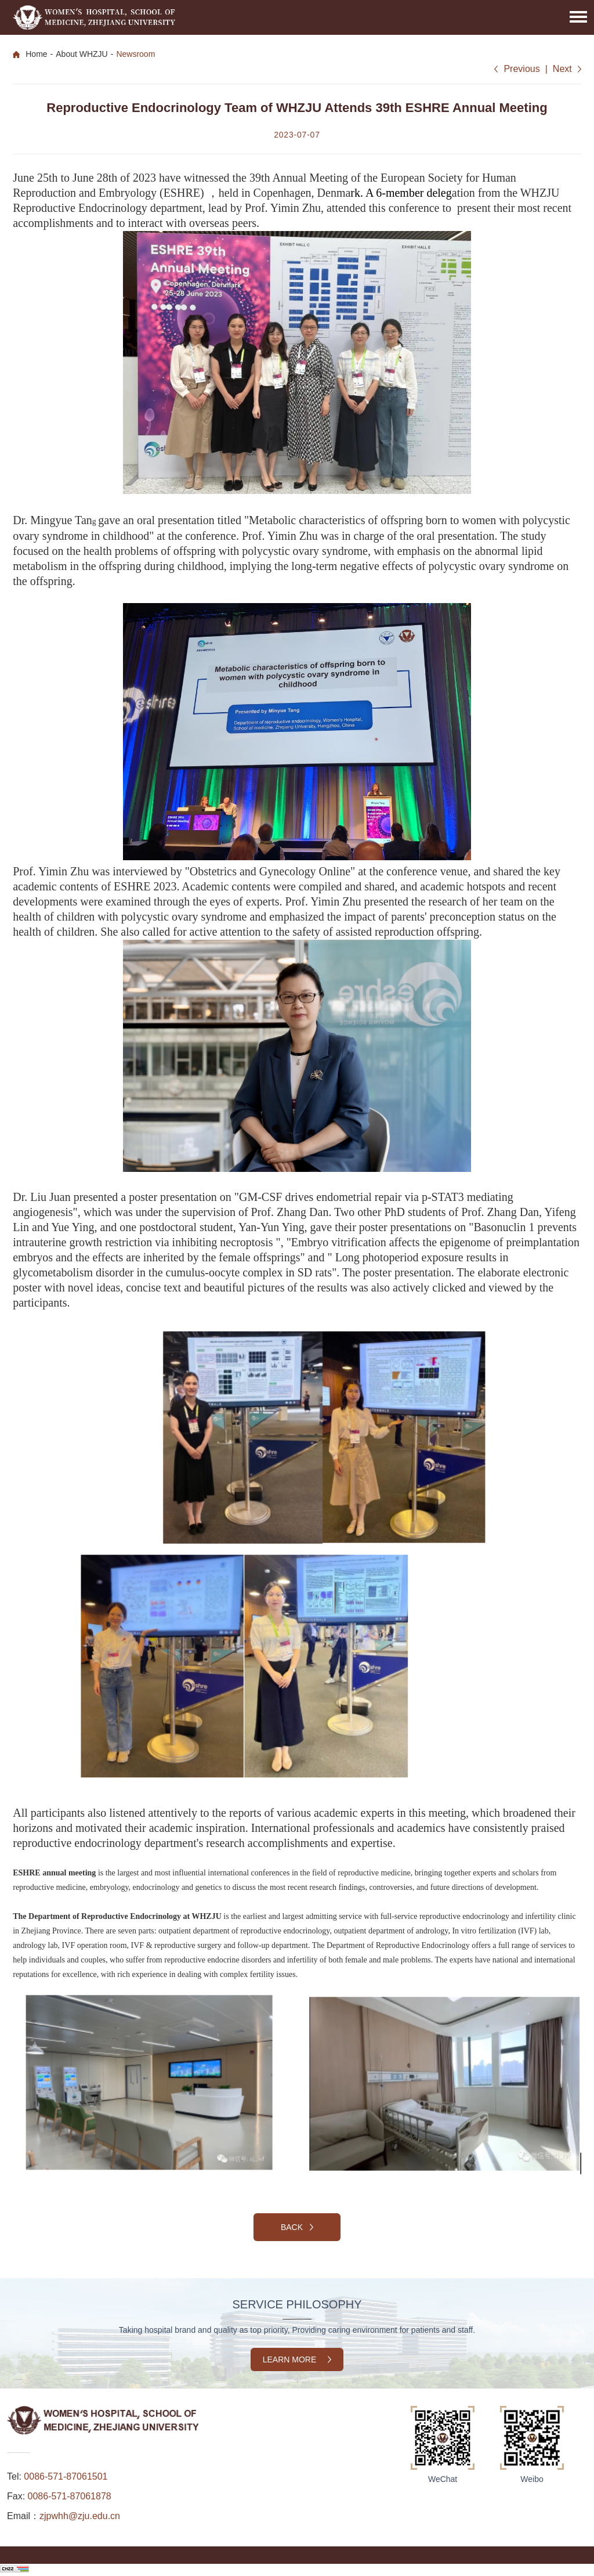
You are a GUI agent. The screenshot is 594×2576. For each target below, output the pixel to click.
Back (297, 2227)
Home (36, 54)
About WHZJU (81, 54)
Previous (521, 69)
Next (562, 69)
